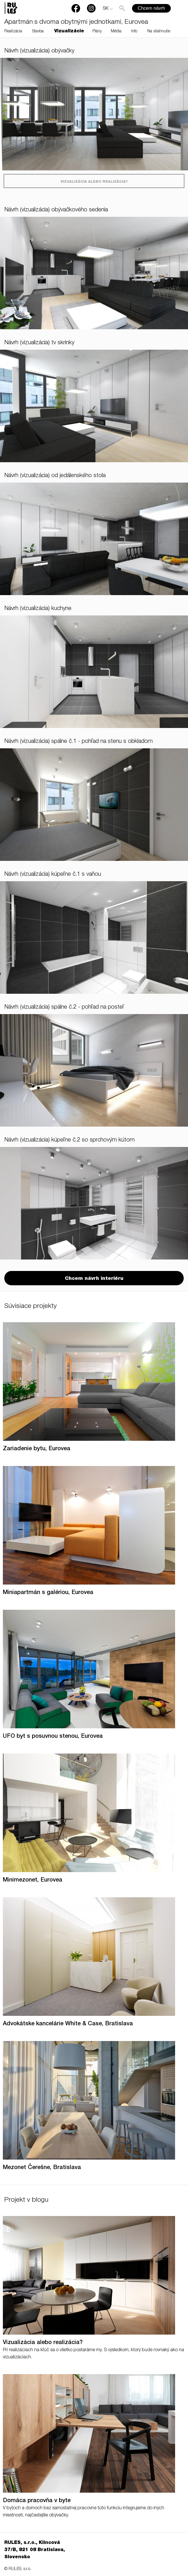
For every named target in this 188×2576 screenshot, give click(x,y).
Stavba (38, 31)
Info (134, 31)
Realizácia (13, 31)
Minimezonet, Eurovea (32, 1880)
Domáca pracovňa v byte (37, 2501)
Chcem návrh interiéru (94, 1278)
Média (116, 31)
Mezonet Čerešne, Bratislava (42, 2168)
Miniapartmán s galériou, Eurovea (48, 1593)
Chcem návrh (151, 8)
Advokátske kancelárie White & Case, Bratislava (68, 2024)
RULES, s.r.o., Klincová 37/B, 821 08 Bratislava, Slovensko (34, 2550)
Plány (97, 31)
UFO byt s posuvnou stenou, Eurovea (53, 1736)
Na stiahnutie (158, 31)
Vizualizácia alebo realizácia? (94, 182)
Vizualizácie (69, 31)
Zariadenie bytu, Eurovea (36, 1449)
